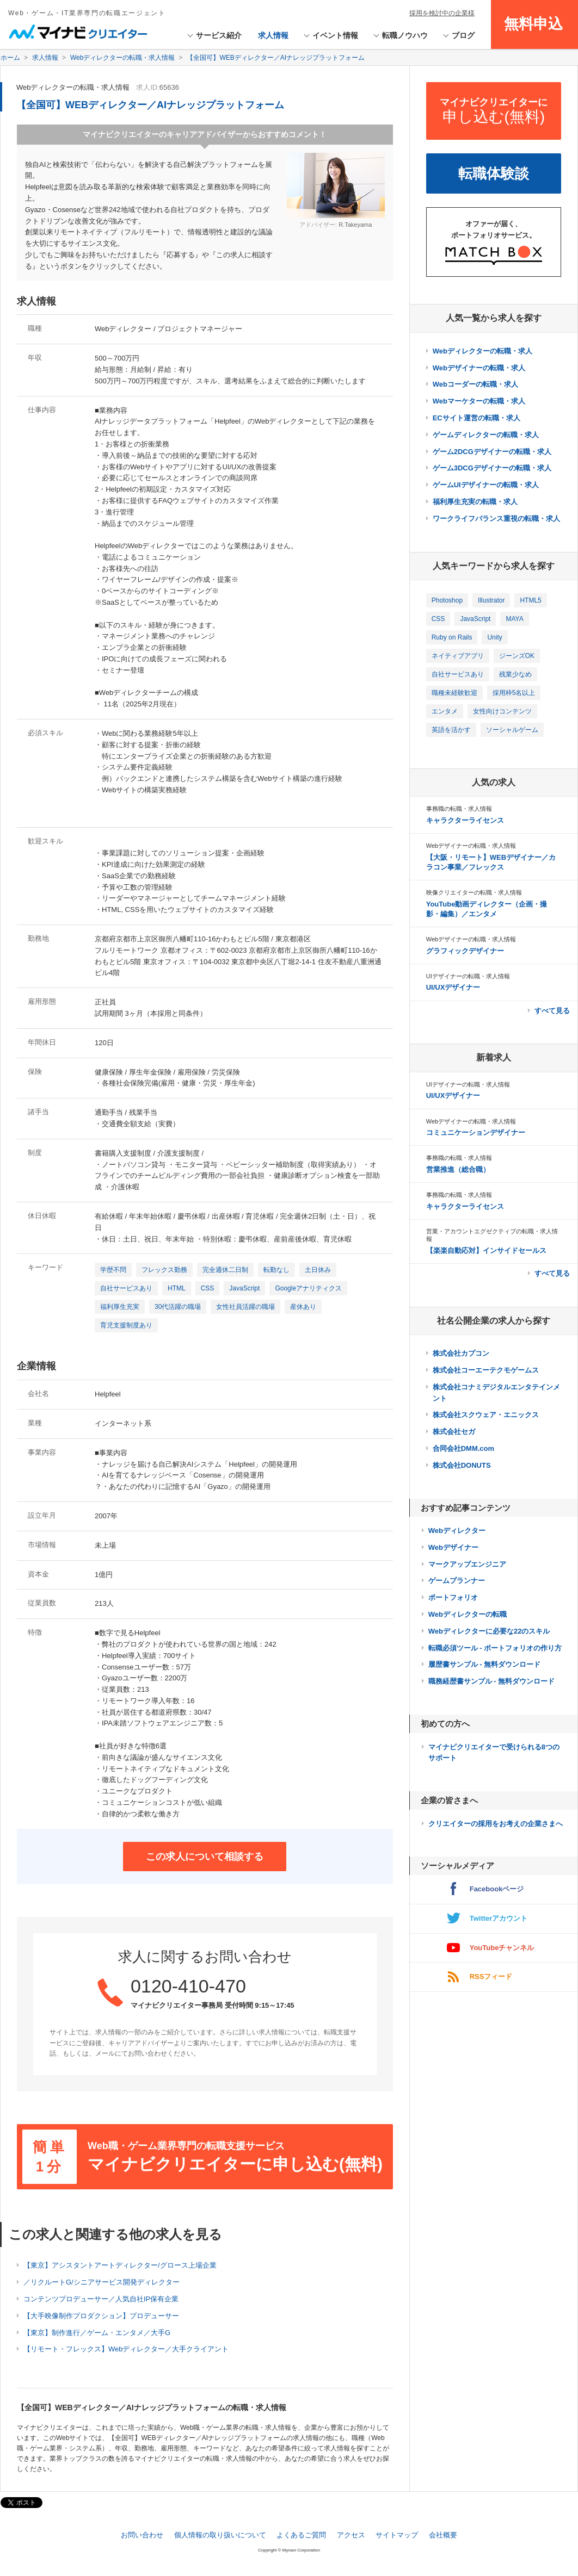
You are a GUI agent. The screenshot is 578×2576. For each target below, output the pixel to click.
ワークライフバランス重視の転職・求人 (496, 518)
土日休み (318, 1270)
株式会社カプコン (461, 1353)
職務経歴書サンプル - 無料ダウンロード (491, 1681)
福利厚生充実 (119, 1307)
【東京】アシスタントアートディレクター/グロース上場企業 (120, 2265)
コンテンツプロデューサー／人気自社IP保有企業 (101, 2299)
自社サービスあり (126, 1288)
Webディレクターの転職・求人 (482, 351)
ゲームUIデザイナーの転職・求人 (486, 485)
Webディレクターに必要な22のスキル (489, 1631)
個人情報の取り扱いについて (220, 2535)
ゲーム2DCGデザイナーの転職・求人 (492, 452)
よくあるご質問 (301, 2535)
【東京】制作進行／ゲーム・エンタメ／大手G (96, 2333)
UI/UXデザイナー (453, 987)
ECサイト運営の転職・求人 (476, 418)
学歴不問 (113, 1270)
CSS (207, 1288)
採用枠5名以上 (514, 693)
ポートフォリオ (453, 1597)
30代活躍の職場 (178, 1307)
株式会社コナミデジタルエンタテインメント (496, 1392)
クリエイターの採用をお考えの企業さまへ (495, 1824)
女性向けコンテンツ (502, 711)
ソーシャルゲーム (512, 730)
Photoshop (447, 600)
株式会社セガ (454, 1431)
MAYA (514, 619)
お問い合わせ (142, 2535)
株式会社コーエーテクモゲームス (486, 1370)
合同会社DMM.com (463, 1448)
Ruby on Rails (452, 637)
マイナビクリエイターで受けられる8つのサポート (493, 1752)
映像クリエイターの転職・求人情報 (474, 892)
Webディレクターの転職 (467, 1614)
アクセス (351, 2535)
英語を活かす (451, 730)
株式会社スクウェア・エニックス (486, 1415)
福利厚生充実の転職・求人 (475, 502)
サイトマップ (397, 2535)
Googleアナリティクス (308, 1288)
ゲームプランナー (456, 1580)
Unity (494, 637)
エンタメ (445, 711)
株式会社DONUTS (462, 1465)
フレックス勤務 (164, 1270)
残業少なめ (515, 674)
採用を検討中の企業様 (442, 13)
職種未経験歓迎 (454, 693)
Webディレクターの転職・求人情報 (73, 87)
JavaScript (244, 1288)
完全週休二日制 (225, 1270)
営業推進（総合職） (458, 1169)
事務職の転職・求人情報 (459, 808)
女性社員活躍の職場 (245, 1307)
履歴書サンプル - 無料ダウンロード (484, 1664)
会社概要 (443, 2535)
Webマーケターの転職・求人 (479, 401)
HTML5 (530, 600)
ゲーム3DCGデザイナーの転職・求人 (492, 468)
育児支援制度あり (126, 1325)
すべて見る (552, 1011)
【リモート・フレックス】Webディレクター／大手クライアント (126, 2349)
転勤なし (276, 1270)
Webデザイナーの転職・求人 (479, 368)
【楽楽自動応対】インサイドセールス (486, 1250)
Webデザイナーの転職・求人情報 (471, 845)
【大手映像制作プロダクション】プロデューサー (101, 2316)
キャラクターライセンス (465, 820)
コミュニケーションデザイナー (475, 1132)
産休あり (303, 1307)
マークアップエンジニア (467, 1564)
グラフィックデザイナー (465, 951)
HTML (177, 1288)
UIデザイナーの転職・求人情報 (468, 976)
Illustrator (491, 600)
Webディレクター (456, 1530)
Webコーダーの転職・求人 (475, 384)
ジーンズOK (516, 656)
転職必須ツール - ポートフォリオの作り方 (495, 1648)
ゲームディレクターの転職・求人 (486, 435)
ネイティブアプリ (458, 656)
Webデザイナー (453, 1547)
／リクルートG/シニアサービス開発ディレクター (101, 2282)
